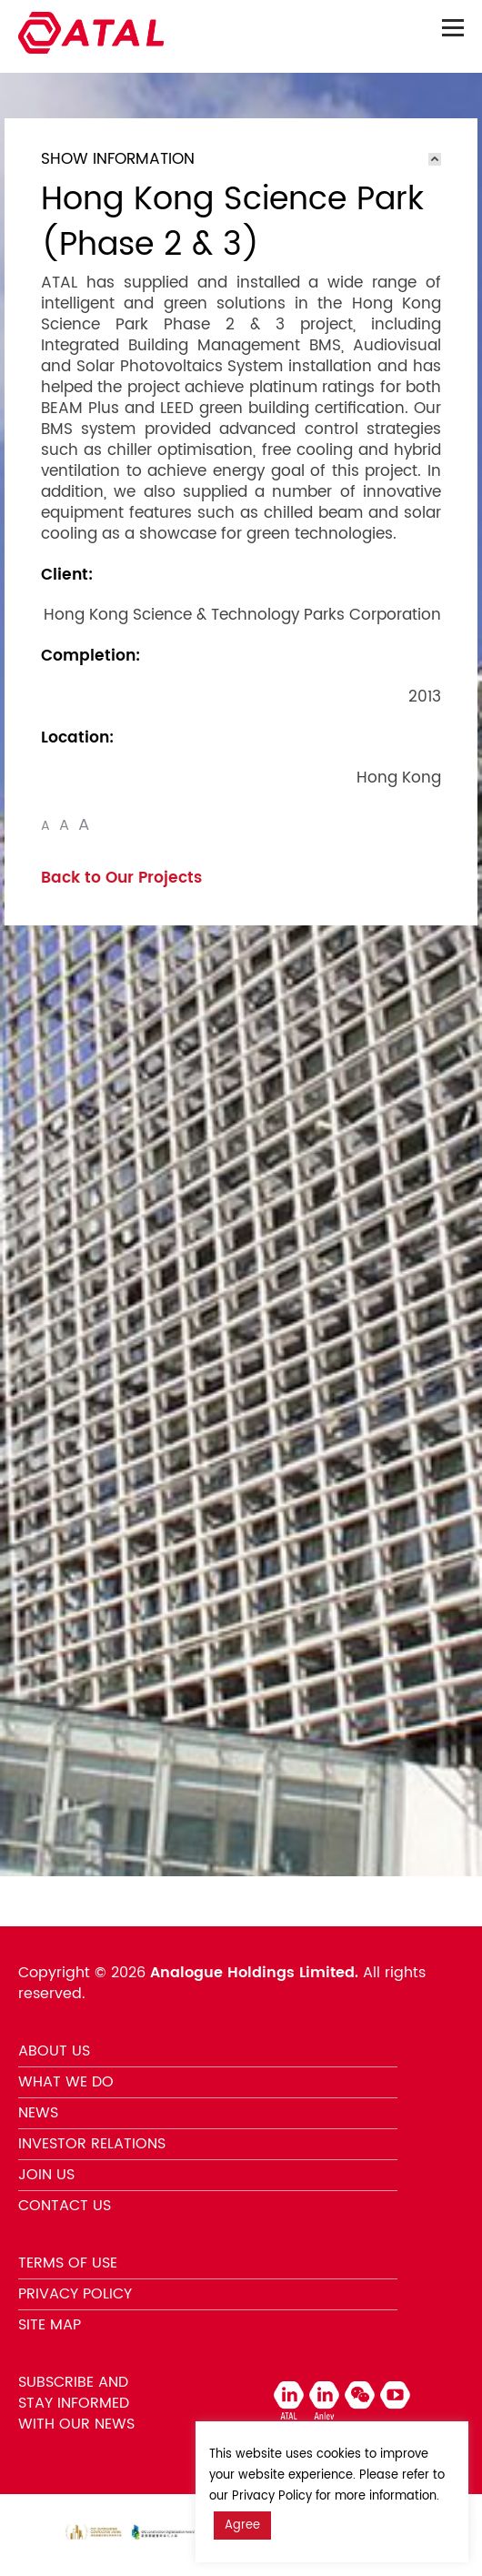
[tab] (241, 159)
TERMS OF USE (67, 2263)
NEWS (38, 2113)
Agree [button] (242, 2525)
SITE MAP (49, 2325)
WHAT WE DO (66, 2082)
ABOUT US (54, 2051)
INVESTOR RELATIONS (92, 2144)
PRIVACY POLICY (75, 2294)
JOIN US (46, 2175)
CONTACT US (64, 2205)
